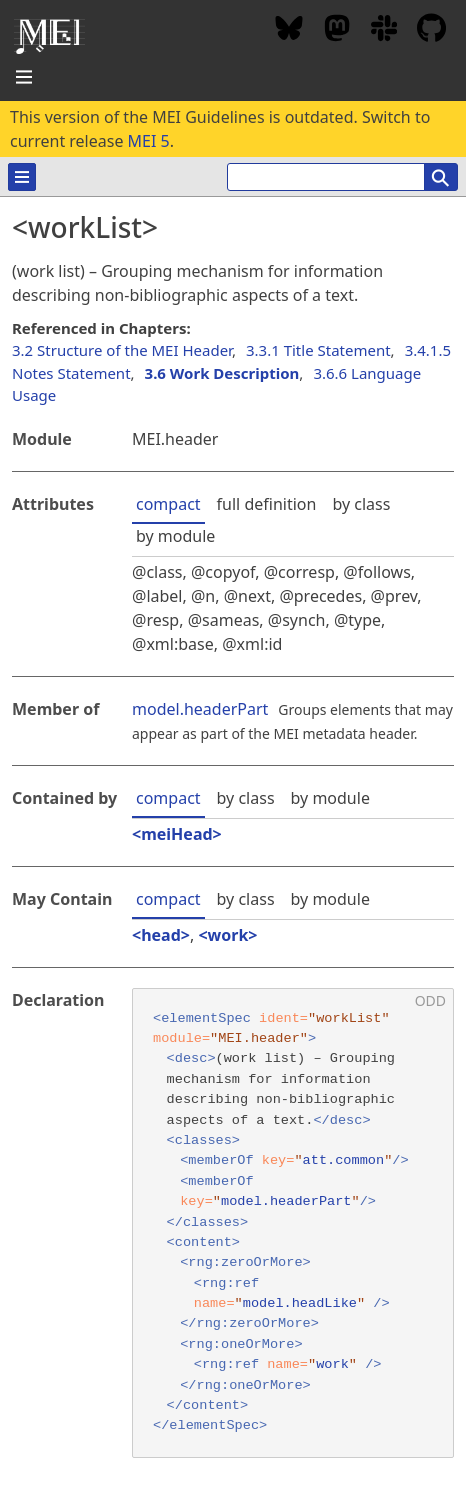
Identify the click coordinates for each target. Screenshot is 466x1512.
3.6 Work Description (222, 373)
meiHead (176, 834)
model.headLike (300, 1303)
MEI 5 (149, 141)
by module (175, 536)
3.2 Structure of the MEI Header (122, 350)
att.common (344, 1160)
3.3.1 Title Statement (318, 350)
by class (361, 504)
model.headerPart (200, 709)
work (228, 935)
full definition (267, 504)
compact (168, 504)
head (161, 935)
